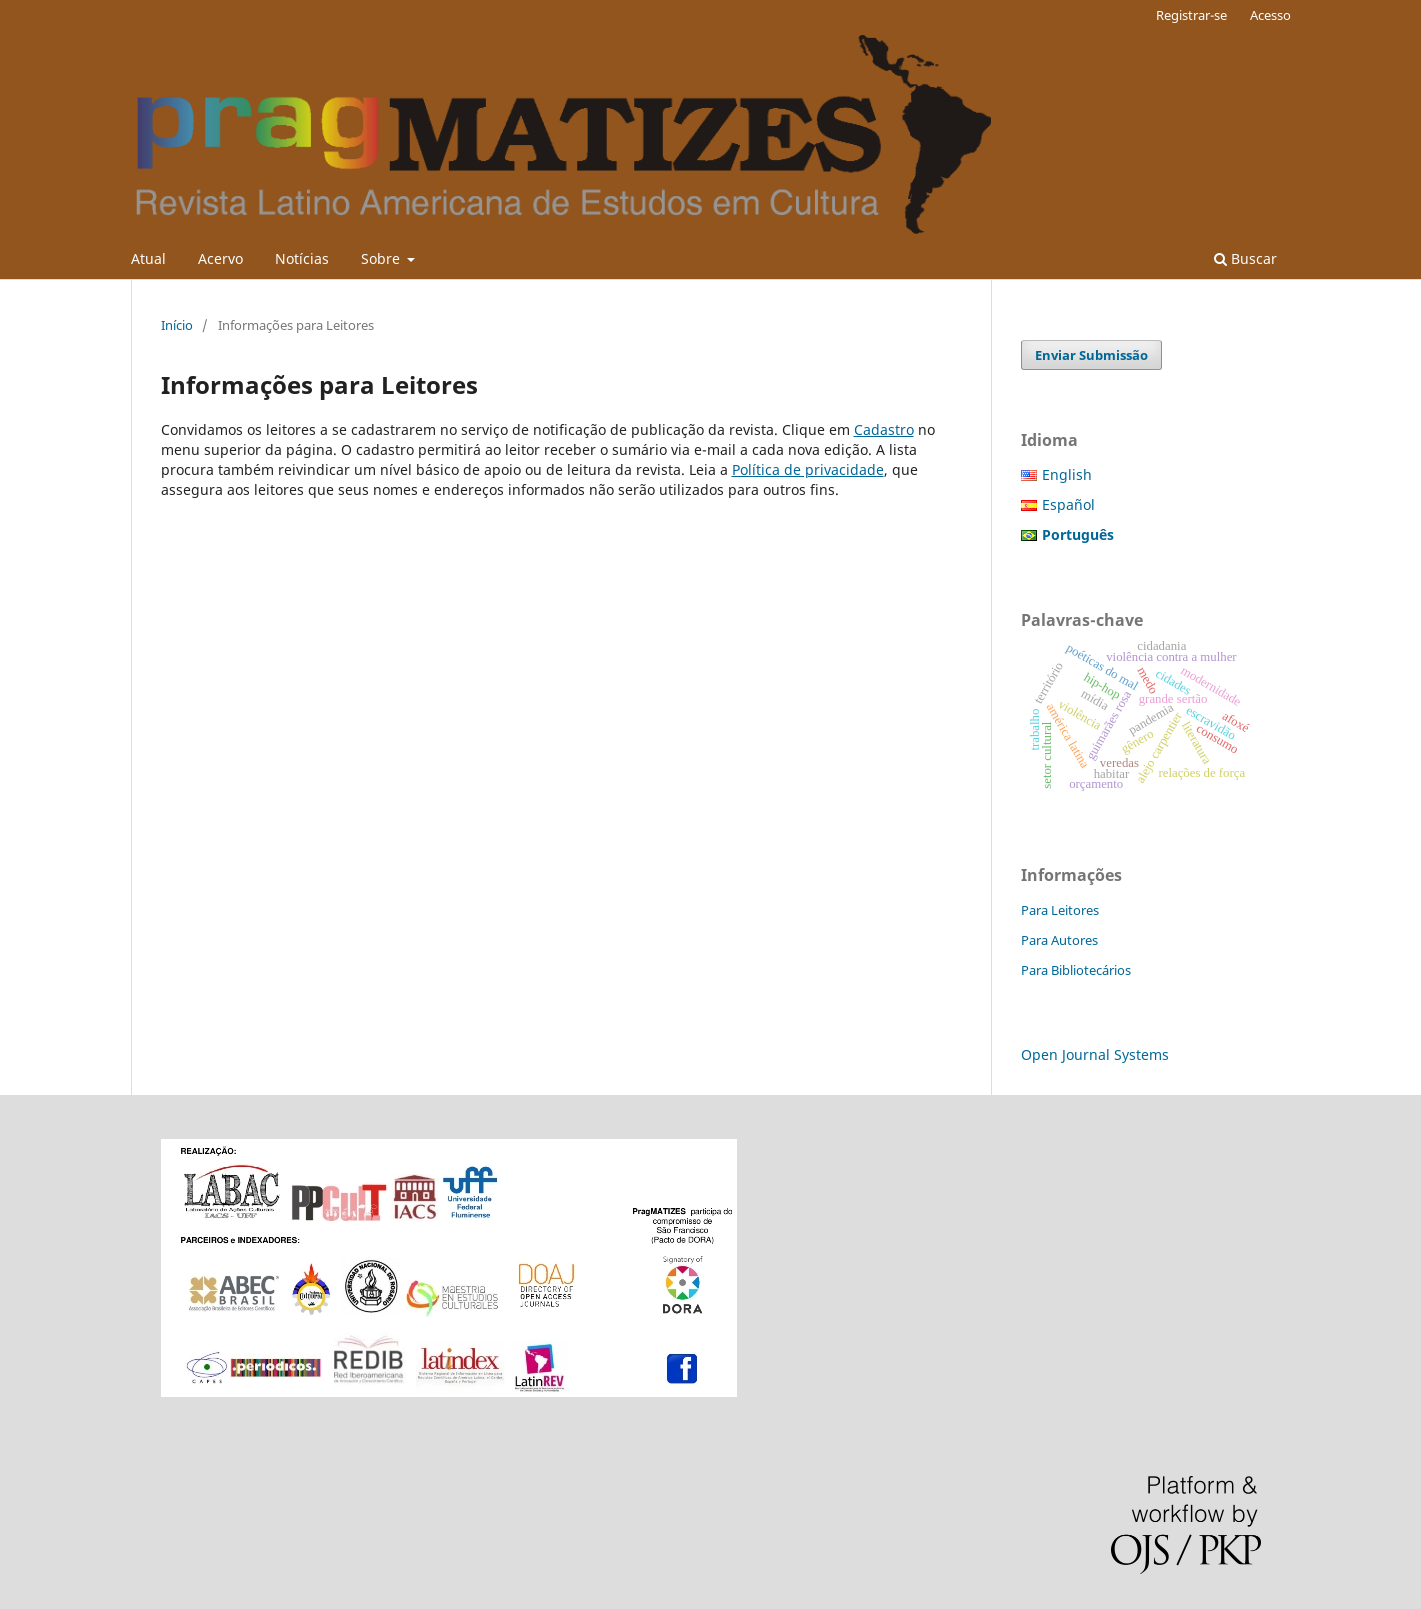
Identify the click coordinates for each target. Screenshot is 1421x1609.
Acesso (1270, 15)
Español (1068, 504)
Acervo (220, 258)
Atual (148, 258)
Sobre (382, 258)
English (1067, 474)
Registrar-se (1191, 15)
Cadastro (884, 429)
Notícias (302, 258)
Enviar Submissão (1091, 355)
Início (177, 325)
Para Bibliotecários (1076, 970)
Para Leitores (1060, 910)
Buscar (1245, 258)
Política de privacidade (808, 469)
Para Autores (1059, 940)
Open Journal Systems (1095, 1054)
